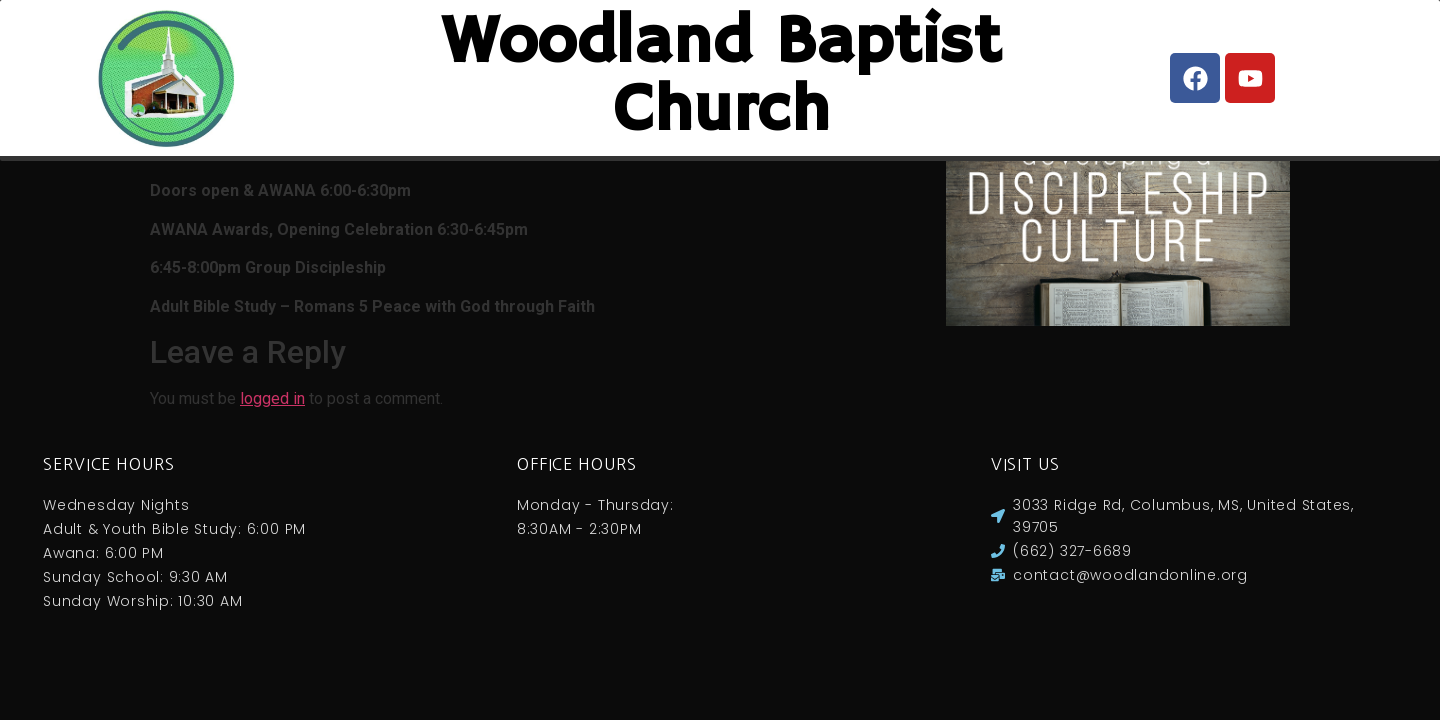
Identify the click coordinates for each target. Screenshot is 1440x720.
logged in (272, 418)
